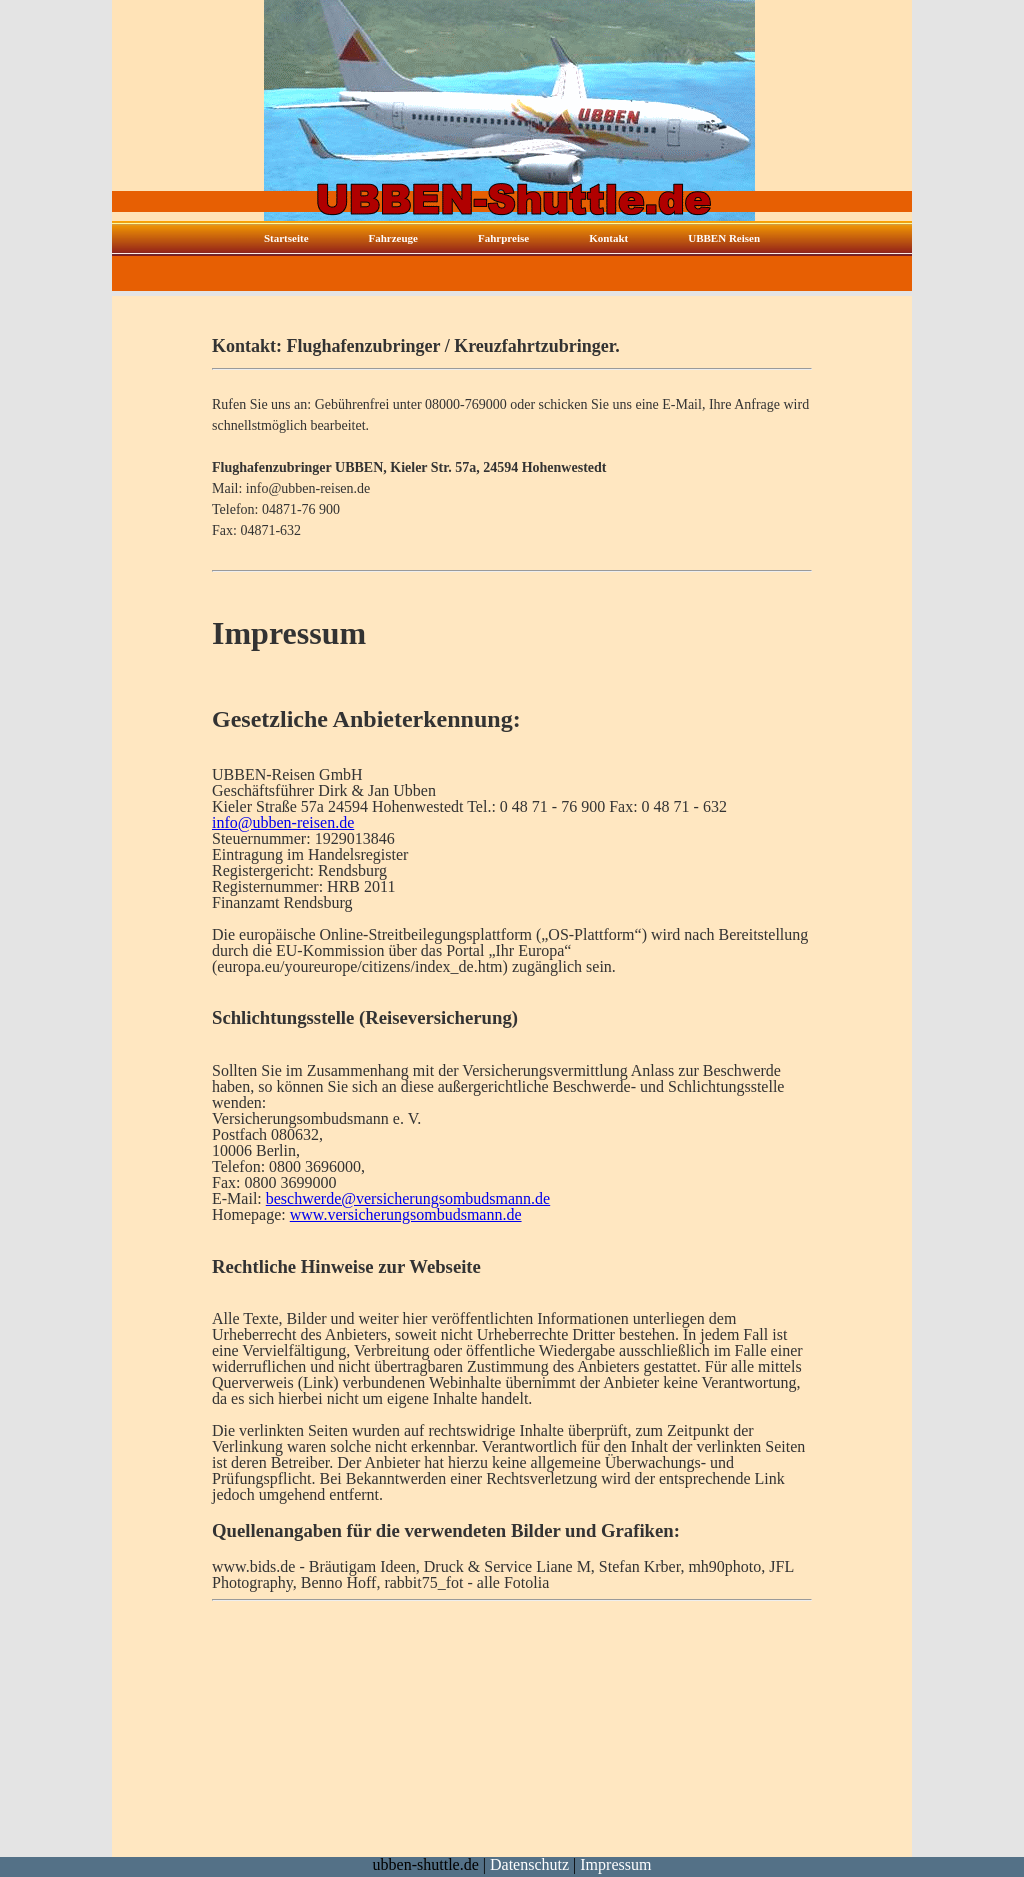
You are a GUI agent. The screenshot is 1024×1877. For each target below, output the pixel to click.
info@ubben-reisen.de (283, 822)
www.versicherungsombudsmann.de (406, 1214)
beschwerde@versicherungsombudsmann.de (408, 1198)
